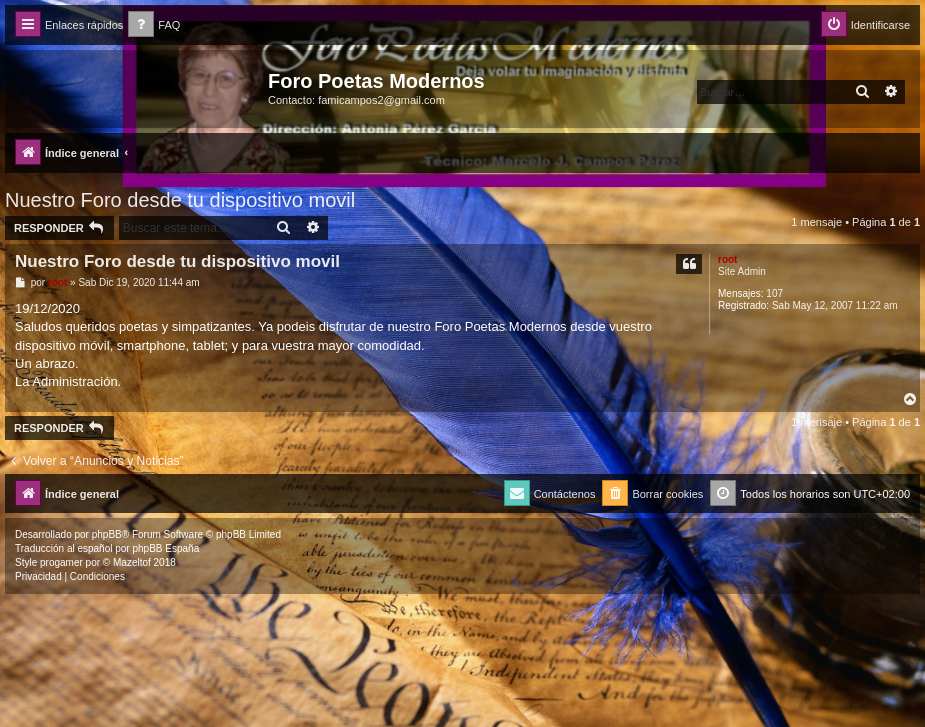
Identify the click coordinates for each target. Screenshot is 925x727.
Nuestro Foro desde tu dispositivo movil (180, 200)
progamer (61, 562)
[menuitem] (154, 25)
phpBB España (165, 548)
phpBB (107, 534)
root (727, 259)
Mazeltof (132, 562)
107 (774, 293)
